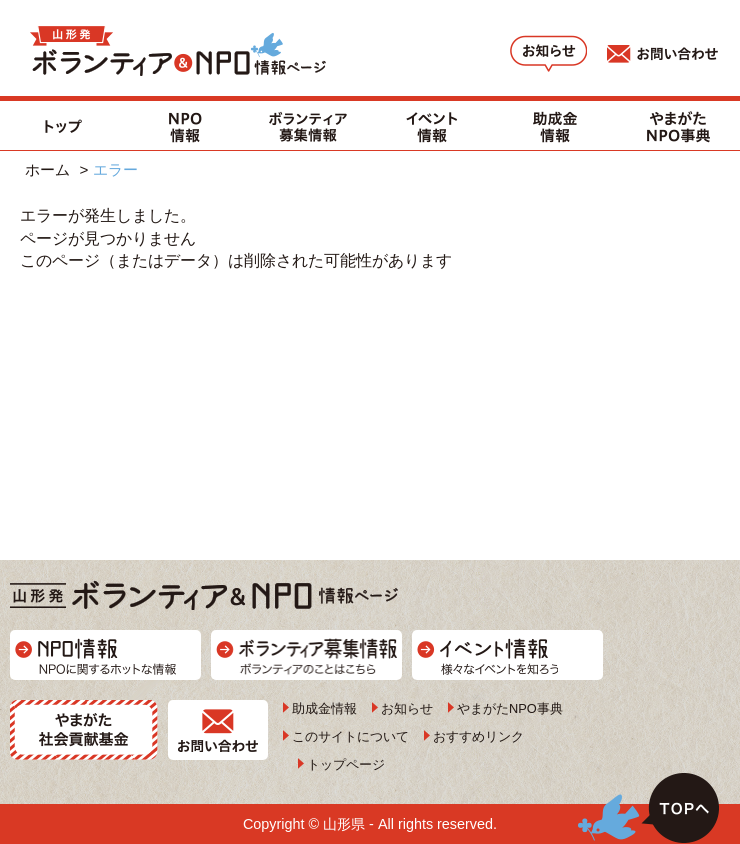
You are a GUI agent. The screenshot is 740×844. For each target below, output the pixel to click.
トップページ (346, 764)
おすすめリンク (478, 736)
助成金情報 (324, 708)
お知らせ (407, 708)
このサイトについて (350, 736)
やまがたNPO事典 (510, 708)
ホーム (47, 169)
